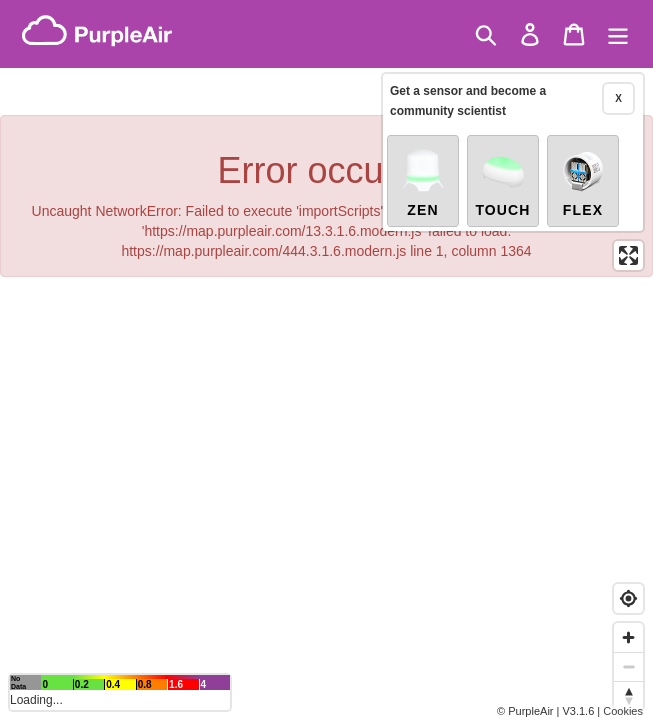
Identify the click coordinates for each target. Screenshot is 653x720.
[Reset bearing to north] (628, 695)
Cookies (623, 711)
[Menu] (618, 34)
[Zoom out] (628, 666)
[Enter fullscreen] (628, 255)
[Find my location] (628, 598)
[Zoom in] (628, 637)
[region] (326, 360)
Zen (423, 182)
